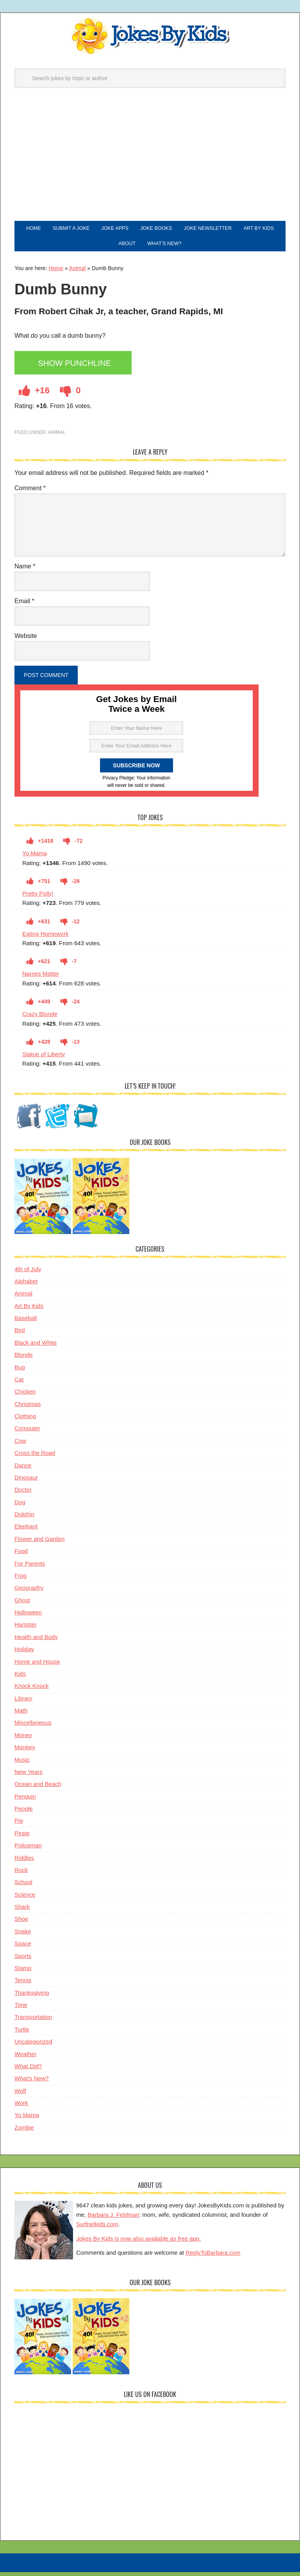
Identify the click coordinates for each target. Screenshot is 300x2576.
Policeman (28, 1850)
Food (21, 1556)
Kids (20, 1679)
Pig (18, 1826)
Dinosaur (26, 1483)
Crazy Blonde (39, 1019)
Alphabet (26, 1286)
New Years (28, 1777)
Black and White (35, 1348)
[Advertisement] (150, 162)
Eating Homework (45, 939)
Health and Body (36, 1642)
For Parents (29, 1569)
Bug (19, 1372)
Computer (27, 1433)
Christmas (27, 1409)
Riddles (24, 1863)
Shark (22, 1912)
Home (55, 273)
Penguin (25, 1802)
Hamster (25, 1630)
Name (24, 571)
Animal (77, 273)
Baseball (25, 1323)
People (23, 1814)
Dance (22, 1470)
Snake (22, 1936)
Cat (18, 1384)
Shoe (21, 1924)
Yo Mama (34, 858)
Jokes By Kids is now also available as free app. (138, 2244)
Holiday (24, 1654)
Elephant (26, 1531)
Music (22, 1765)
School (23, 1887)
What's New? (31, 2083)
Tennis (22, 1985)
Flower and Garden (39, 1544)
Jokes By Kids (150, 36)
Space (22, 1948)
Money (23, 1740)
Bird (19, 1335)
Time (20, 2010)
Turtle (21, 2034)
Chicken (25, 1397)
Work (21, 2108)
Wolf (20, 2096)
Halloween (28, 1617)
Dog (19, 1507)
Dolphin (24, 1519)
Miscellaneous (33, 1728)
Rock (21, 1875)
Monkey (24, 1752)
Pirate (22, 1838)
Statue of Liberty (43, 1059)
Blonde (23, 1360)
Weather (25, 2059)
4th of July (27, 1274)
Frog (20, 1581)
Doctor (23, 1495)
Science (24, 1900)
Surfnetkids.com (97, 2229)
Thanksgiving (31, 1998)
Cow (20, 1446)
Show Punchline (78, 369)
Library (23, 1703)
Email (24, 606)
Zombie (24, 2133)
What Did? (28, 2071)
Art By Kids (28, 1311)
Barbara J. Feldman (113, 2220)
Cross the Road (34, 1458)
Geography (28, 1593)
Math (20, 1716)
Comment (30, 493)
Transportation (33, 2022)
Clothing (25, 1421)
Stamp (22, 1973)
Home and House (37, 1667)
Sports (22, 1961)
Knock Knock (31, 1691)
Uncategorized (33, 2047)
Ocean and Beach (37, 1789)
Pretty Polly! (38, 899)
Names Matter (40, 979)
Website (25, 641)
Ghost (22, 1605)
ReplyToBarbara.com (213, 2258)
